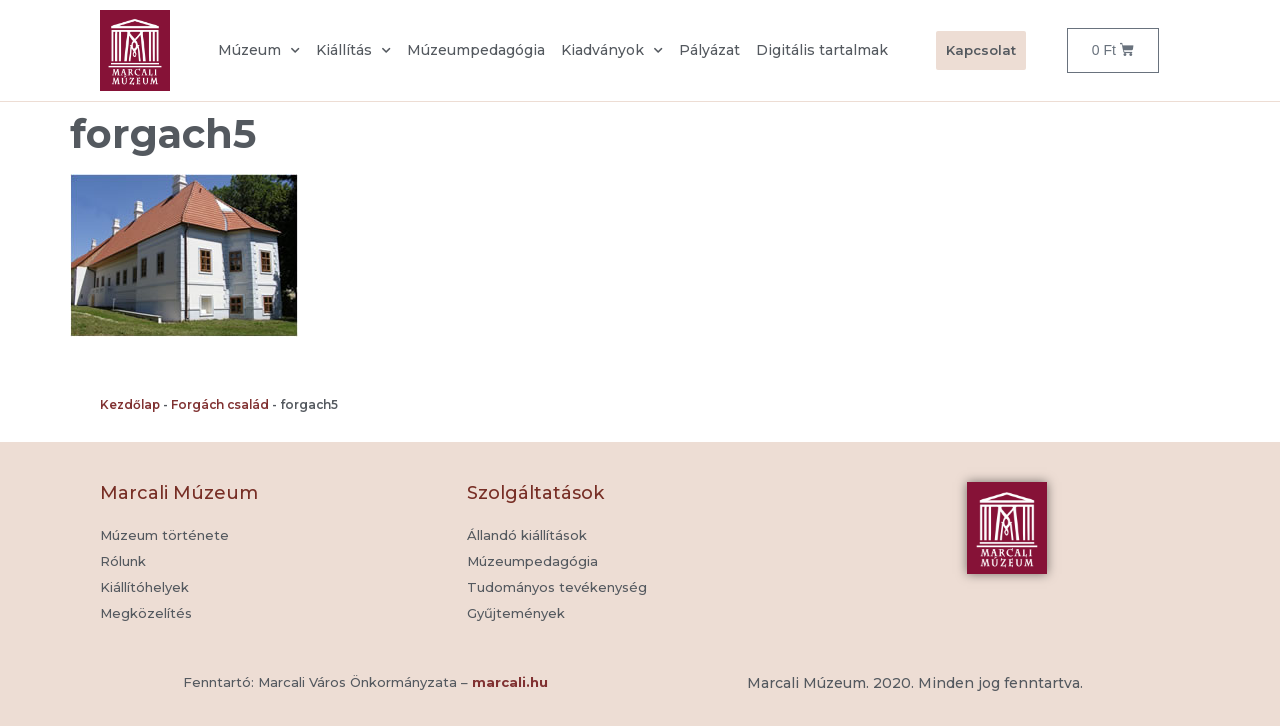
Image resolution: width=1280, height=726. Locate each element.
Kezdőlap (130, 404)
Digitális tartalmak (822, 50)
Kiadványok (612, 51)
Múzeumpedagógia (476, 50)
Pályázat (709, 50)
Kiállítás (353, 51)
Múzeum (259, 51)
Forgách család (220, 404)
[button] (516, 614)
